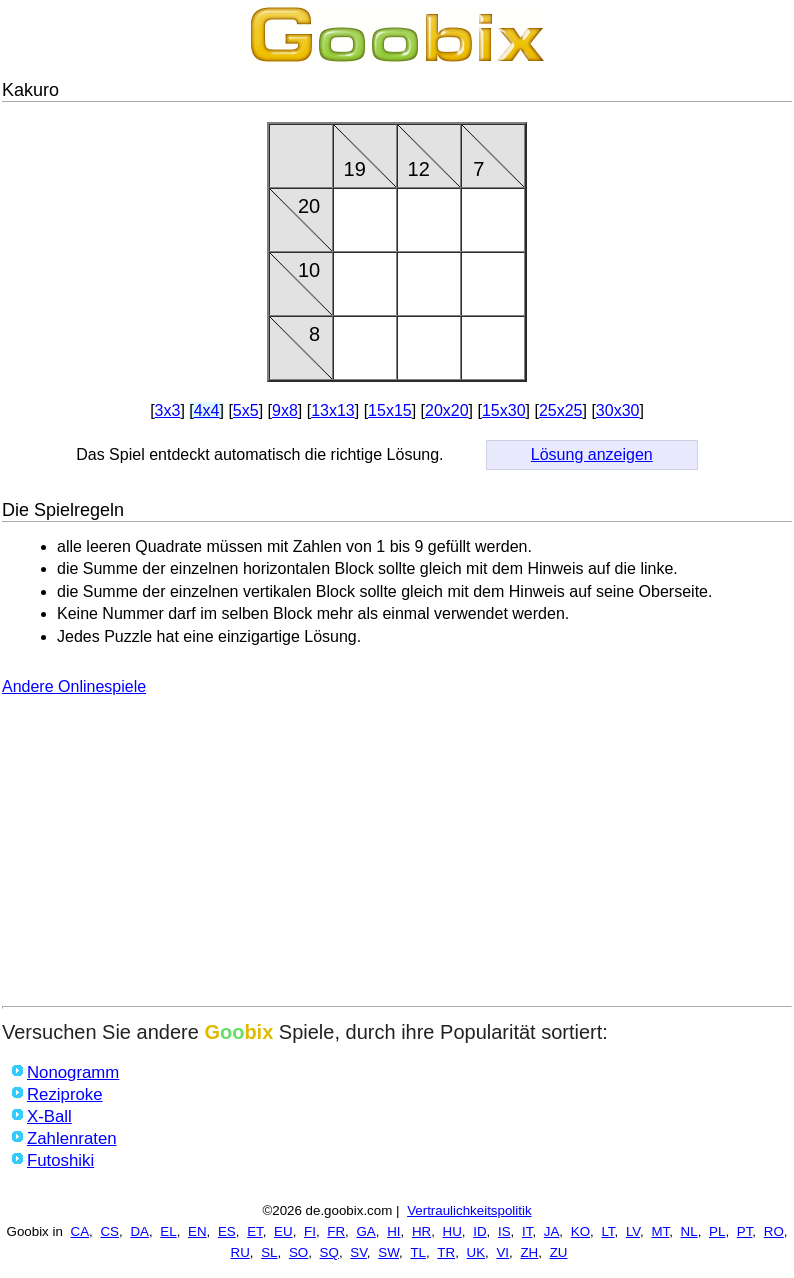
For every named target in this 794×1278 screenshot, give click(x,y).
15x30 (504, 410)
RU (240, 1252)
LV (633, 1231)
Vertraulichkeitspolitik (469, 1210)
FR (336, 1231)
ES (227, 1231)
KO (580, 1231)
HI (393, 1231)
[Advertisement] (397, 856)
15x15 (390, 410)
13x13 (333, 410)
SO (298, 1252)
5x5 (246, 410)
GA (365, 1231)
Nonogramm (73, 1072)
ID (479, 1231)
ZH (529, 1252)
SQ (329, 1252)
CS (109, 1231)
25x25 (561, 410)
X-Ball (49, 1116)
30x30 (618, 410)
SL (269, 1252)
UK (476, 1252)
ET (255, 1231)
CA (80, 1231)
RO (774, 1231)
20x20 (447, 410)
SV (358, 1252)
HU (452, 1231)
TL (418, 1252)
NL (689, 1231)
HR (421, 1231)
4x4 (207, 410)
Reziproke (65, 1094)
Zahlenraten (72, 1138)
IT (527, 1231)
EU (283, 1231)
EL (168, 1231)
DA (139, 1231)
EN (197, 1231)
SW (388, 1252)
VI (502, 1252)
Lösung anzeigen (592, 454)
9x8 (285, 410)
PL (717, 1231)
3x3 (168, 410)
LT (607, 1231)
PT (745, 1231)
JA (552, 1231)
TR (446, 1252)
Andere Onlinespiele (74, 686)
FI (310, 1231)
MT (660, 1231)
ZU (559, 1252)
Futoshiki (60, 1160)
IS (504, 1231)
